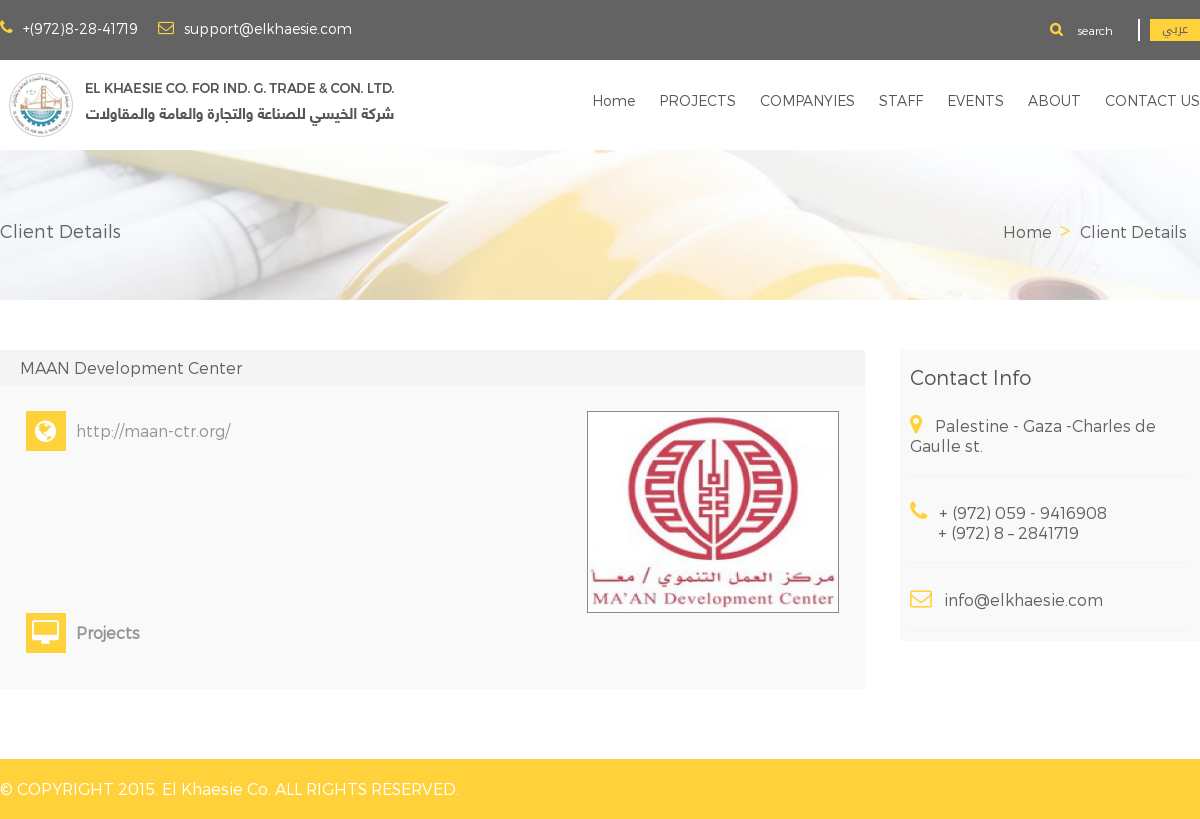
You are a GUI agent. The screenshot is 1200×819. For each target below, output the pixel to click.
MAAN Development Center (131, 367)
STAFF (901, 100)
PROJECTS (697, 100)
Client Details (1133, 231)
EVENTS (975, 100)
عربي (1175, 29)
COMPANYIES (807, 100)
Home (613, 100)
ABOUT (1054, 100)
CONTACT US (1152, 100)
